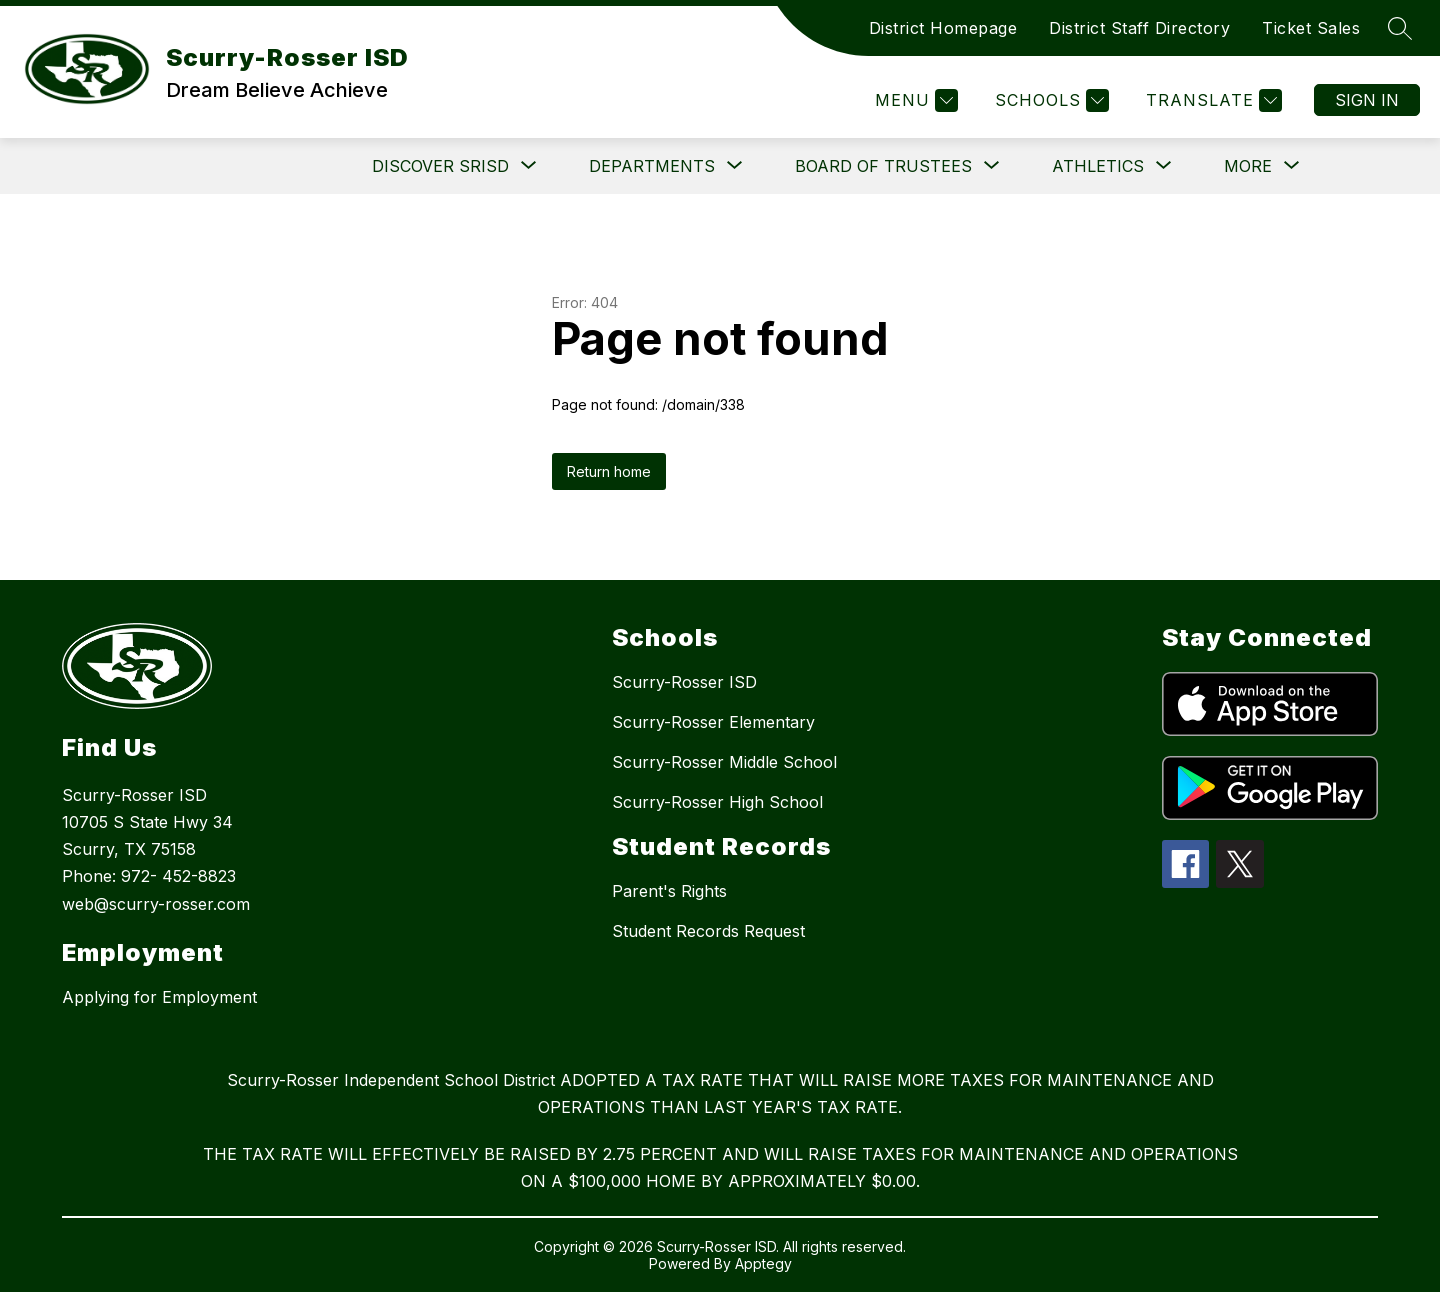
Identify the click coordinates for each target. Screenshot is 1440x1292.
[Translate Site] (1211, 100)
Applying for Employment (159, 997)
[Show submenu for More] (1248, 166)
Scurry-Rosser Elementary (713, 722)
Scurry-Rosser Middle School (724, 762)
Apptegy (763, 1263)
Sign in (1367, 100)
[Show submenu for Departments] (652, 166)
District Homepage (943, 28)
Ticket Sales (1311, 28)
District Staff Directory (1139, 28)
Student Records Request (708, 931)
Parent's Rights (669, 891)
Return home (609, 471)
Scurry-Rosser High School (717, 802)
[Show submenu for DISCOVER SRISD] (440, 166)
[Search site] (1400, 28)
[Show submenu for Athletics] (1098, 166)
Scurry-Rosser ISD (684, 682)
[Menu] (914, 100)
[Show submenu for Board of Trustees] (883, 166)
